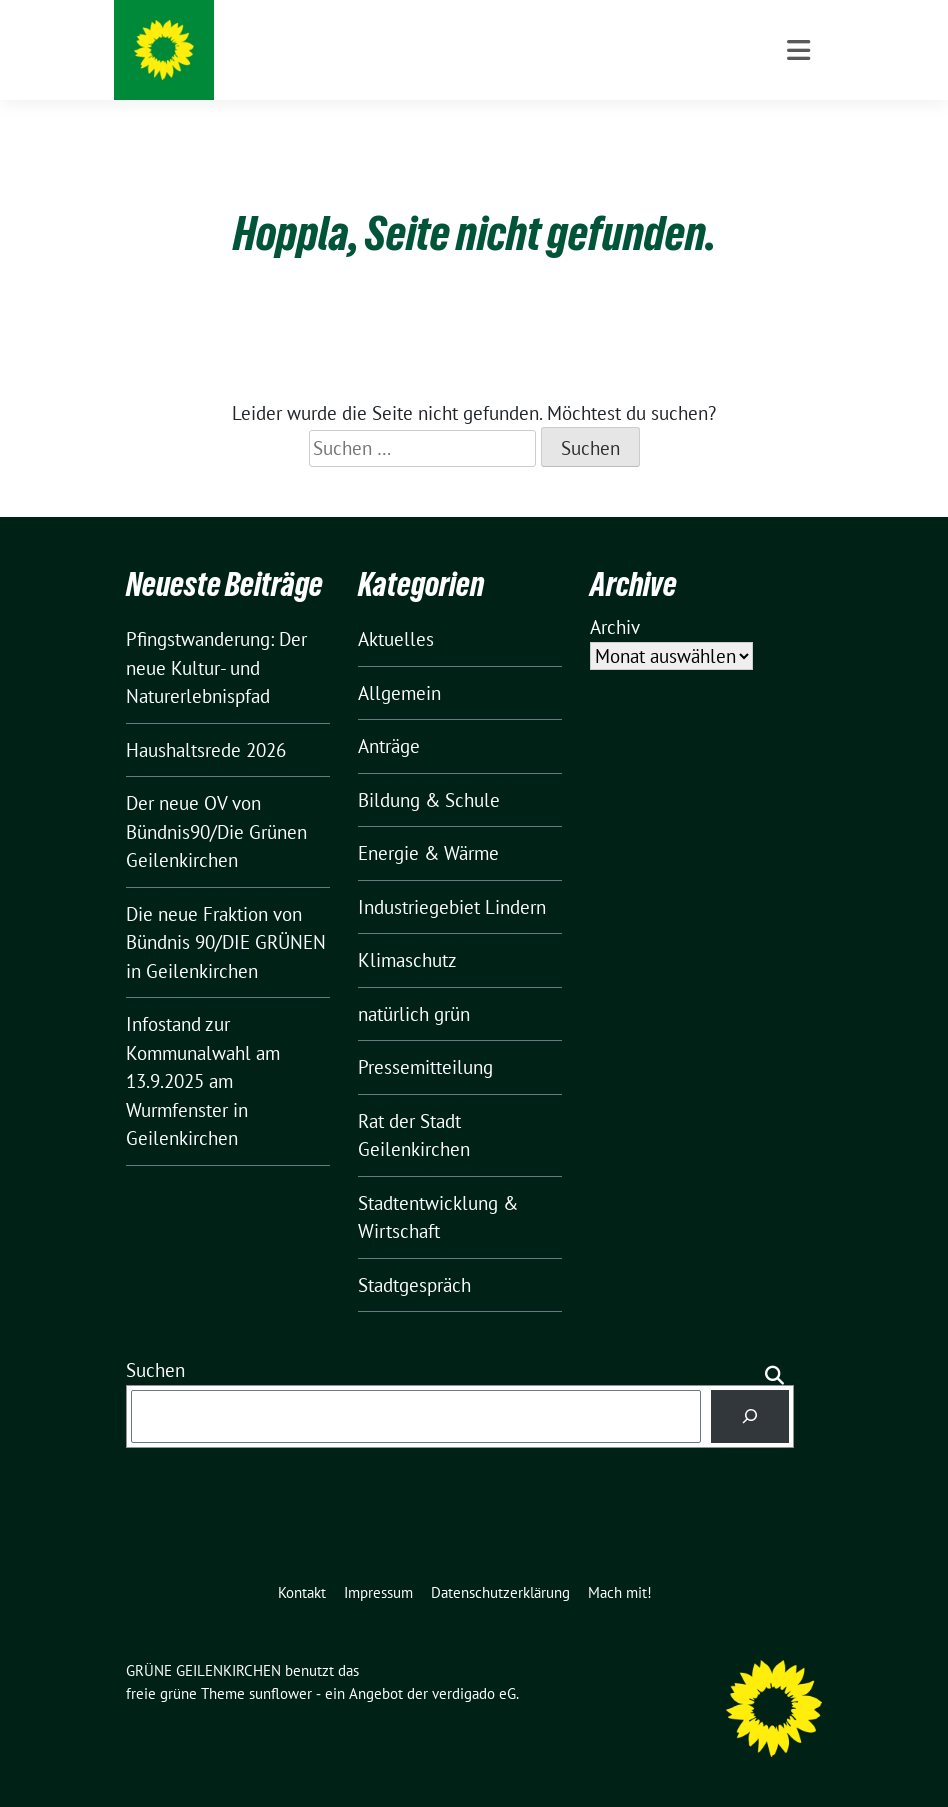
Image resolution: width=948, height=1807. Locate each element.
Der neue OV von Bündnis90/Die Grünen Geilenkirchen (216, 831)
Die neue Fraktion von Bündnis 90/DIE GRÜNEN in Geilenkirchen (226, 942)
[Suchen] (750, 1416)
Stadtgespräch (414, 1285)
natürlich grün (414, 1014)
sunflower (280, 1693)
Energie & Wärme (428, 853)
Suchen (155, 1370)
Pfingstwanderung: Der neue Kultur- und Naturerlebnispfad (216, 667)
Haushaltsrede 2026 (206, 750)
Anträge (389, 746)
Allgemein (399, 693)
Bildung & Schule (429, 800)
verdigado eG (474, 1693)
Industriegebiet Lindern (452, 907)
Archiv (615, 627)
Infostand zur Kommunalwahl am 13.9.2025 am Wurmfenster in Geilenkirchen (203, 1081)
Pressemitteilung (425, 1067)
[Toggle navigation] (798, 50)
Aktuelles (396, 639)
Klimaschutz (407, 960)
